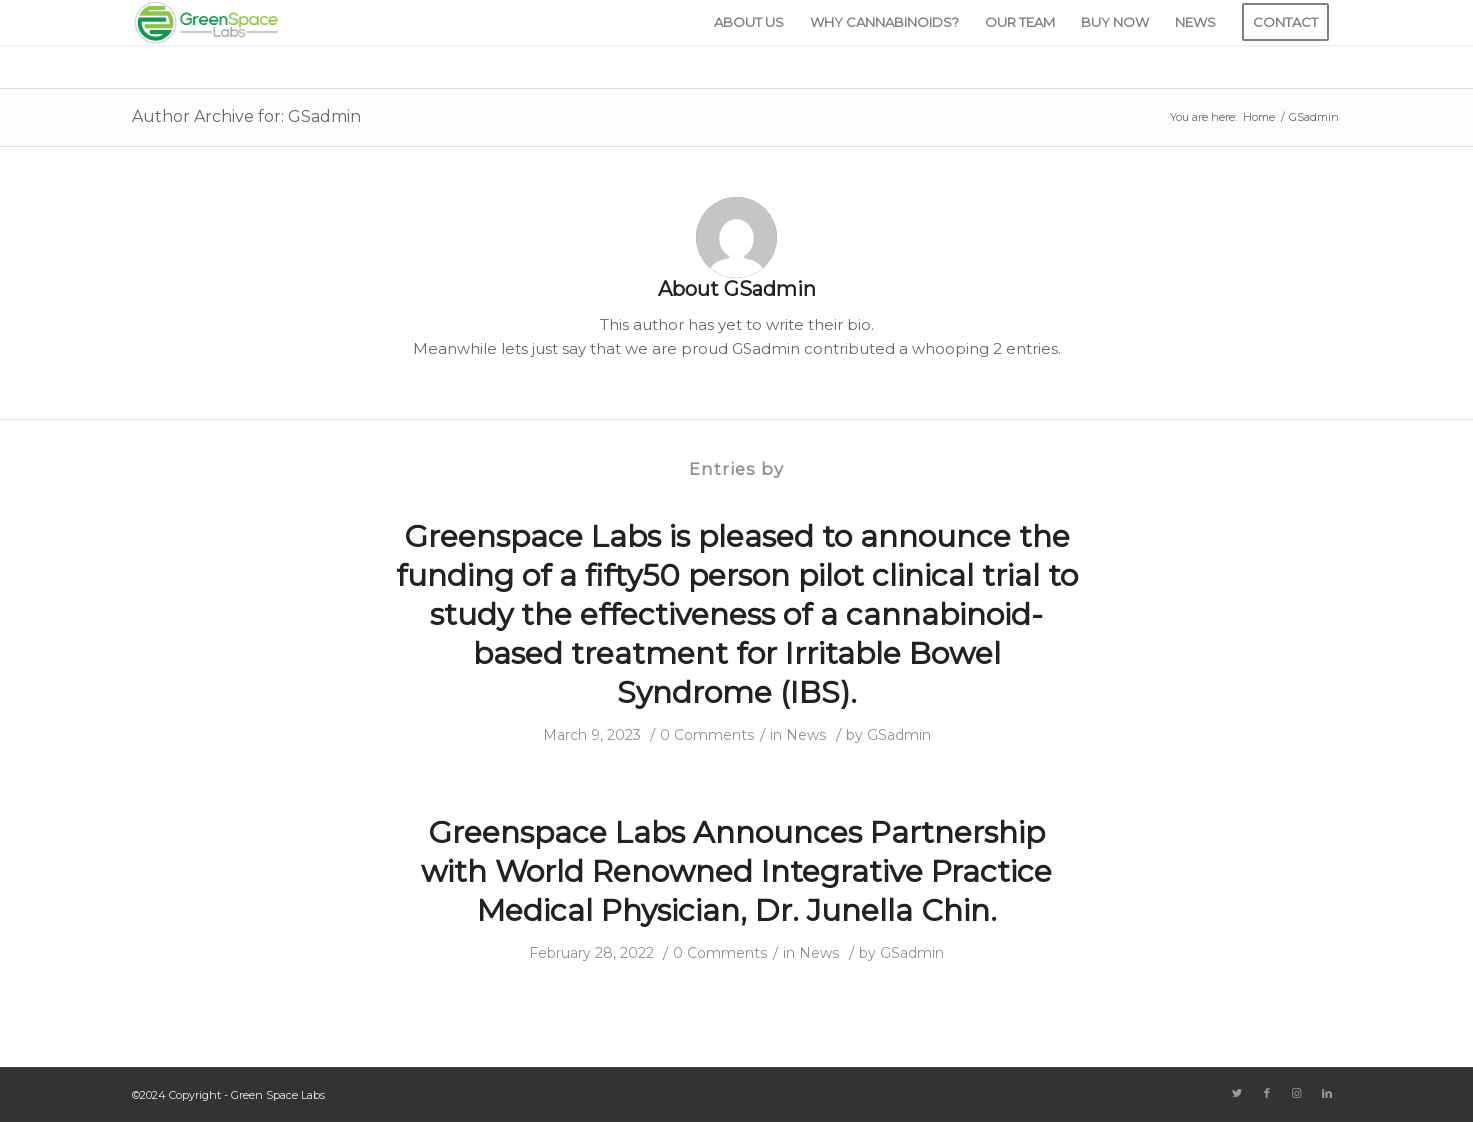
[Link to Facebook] (1267, 1093)
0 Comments (707, 735)
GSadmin (899, 735)
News (806, 735)
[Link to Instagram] (1297, 1093)
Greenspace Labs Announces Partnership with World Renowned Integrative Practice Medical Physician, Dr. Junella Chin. (736, 871)
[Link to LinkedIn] (1327, 1093)
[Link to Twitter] (1237, 1093)
